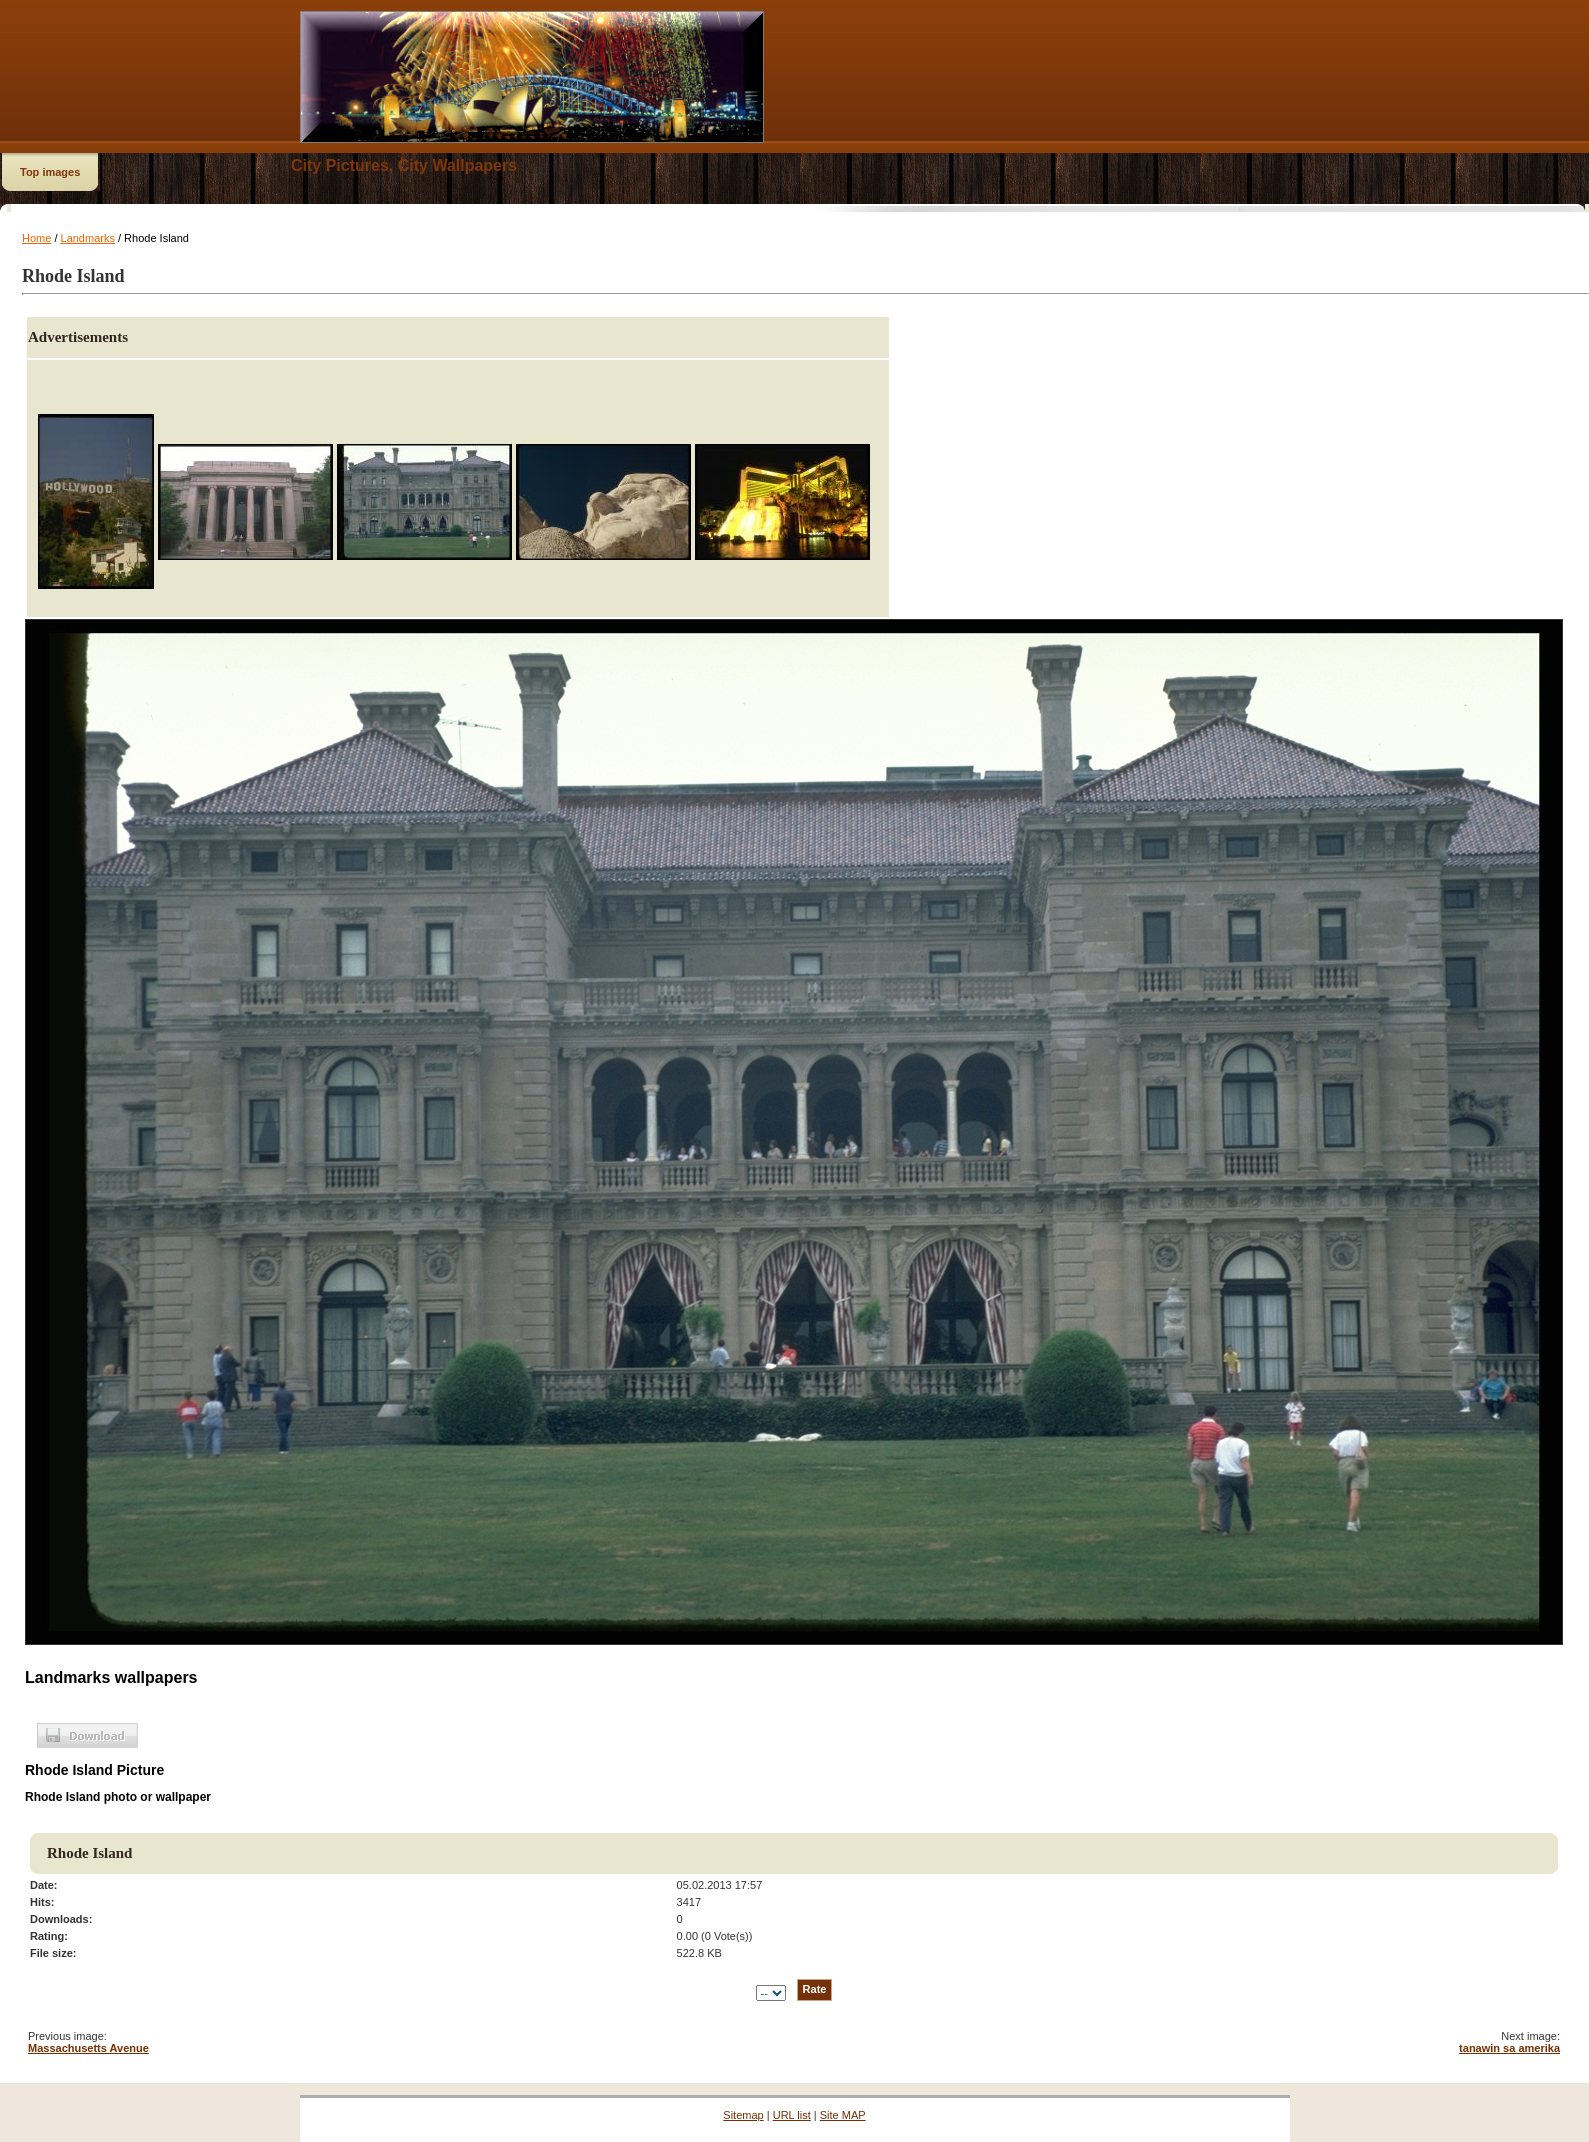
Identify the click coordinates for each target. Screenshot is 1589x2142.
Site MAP (843, 2115)
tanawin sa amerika (1509, 2048)
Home (36, 238)
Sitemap (743, 2115)
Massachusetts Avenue (88, 2048)
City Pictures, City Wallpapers (404, 165)
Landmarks (88, 238)
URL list (792, 2115)
